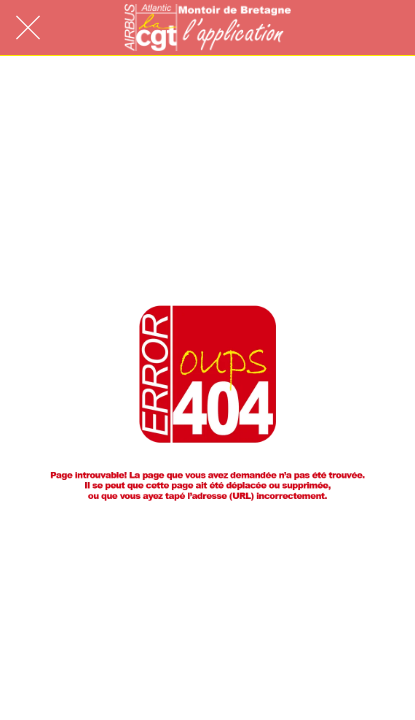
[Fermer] (28, 28)
